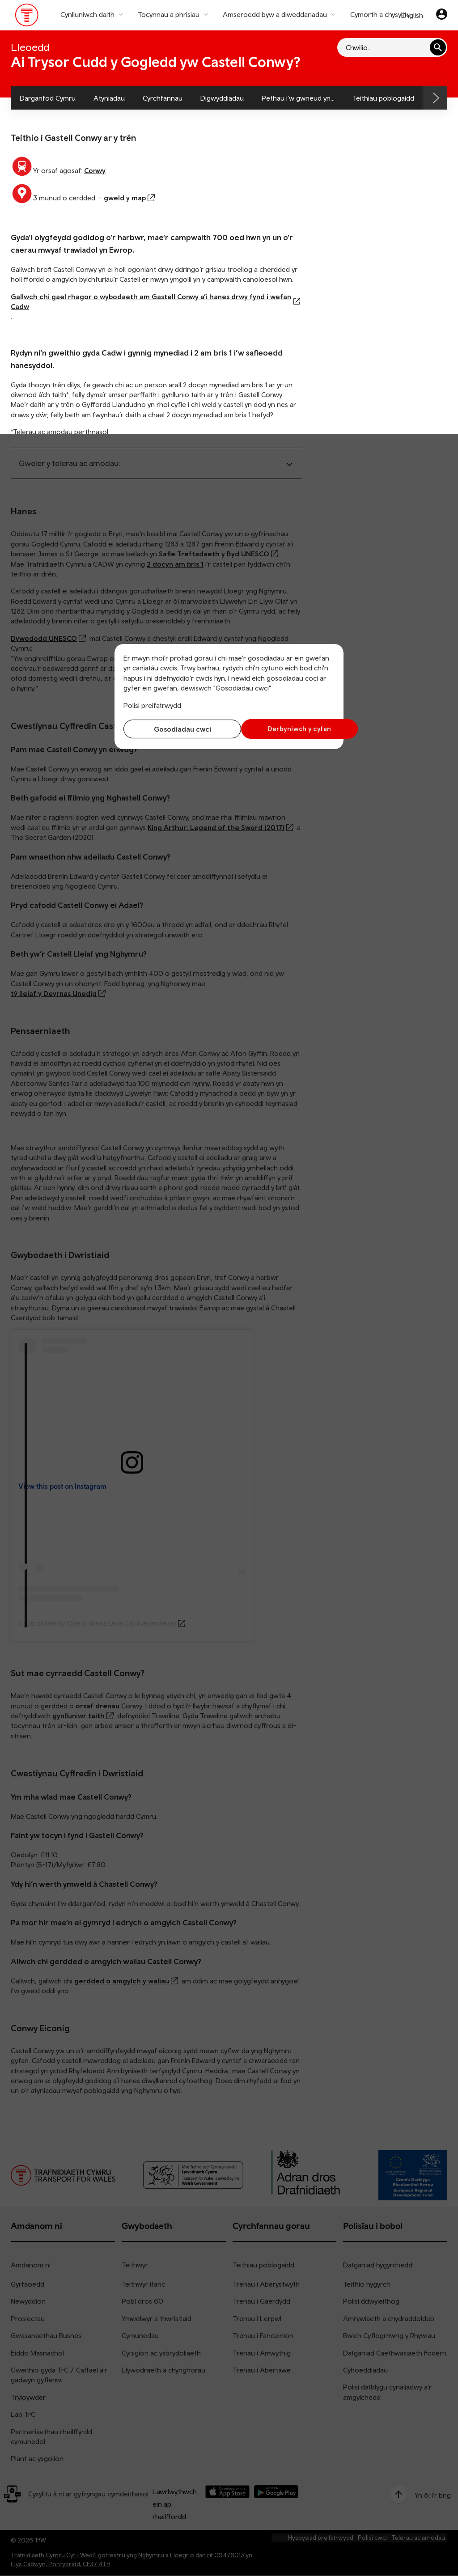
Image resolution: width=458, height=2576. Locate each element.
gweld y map (125, 198)
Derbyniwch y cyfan (284, 729)
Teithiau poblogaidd (383, 98)
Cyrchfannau (162, 98)
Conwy (95, 170)
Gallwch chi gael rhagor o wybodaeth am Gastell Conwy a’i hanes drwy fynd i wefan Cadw (151, 301)
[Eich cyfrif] (441, 15)
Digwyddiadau (222, 98)
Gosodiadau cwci (174, 729)
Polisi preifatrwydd (152, 705)
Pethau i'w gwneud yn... (298, 98)
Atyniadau (109, 98)
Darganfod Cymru (48, 98)
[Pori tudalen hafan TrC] (27, 17)
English (412, 15)
